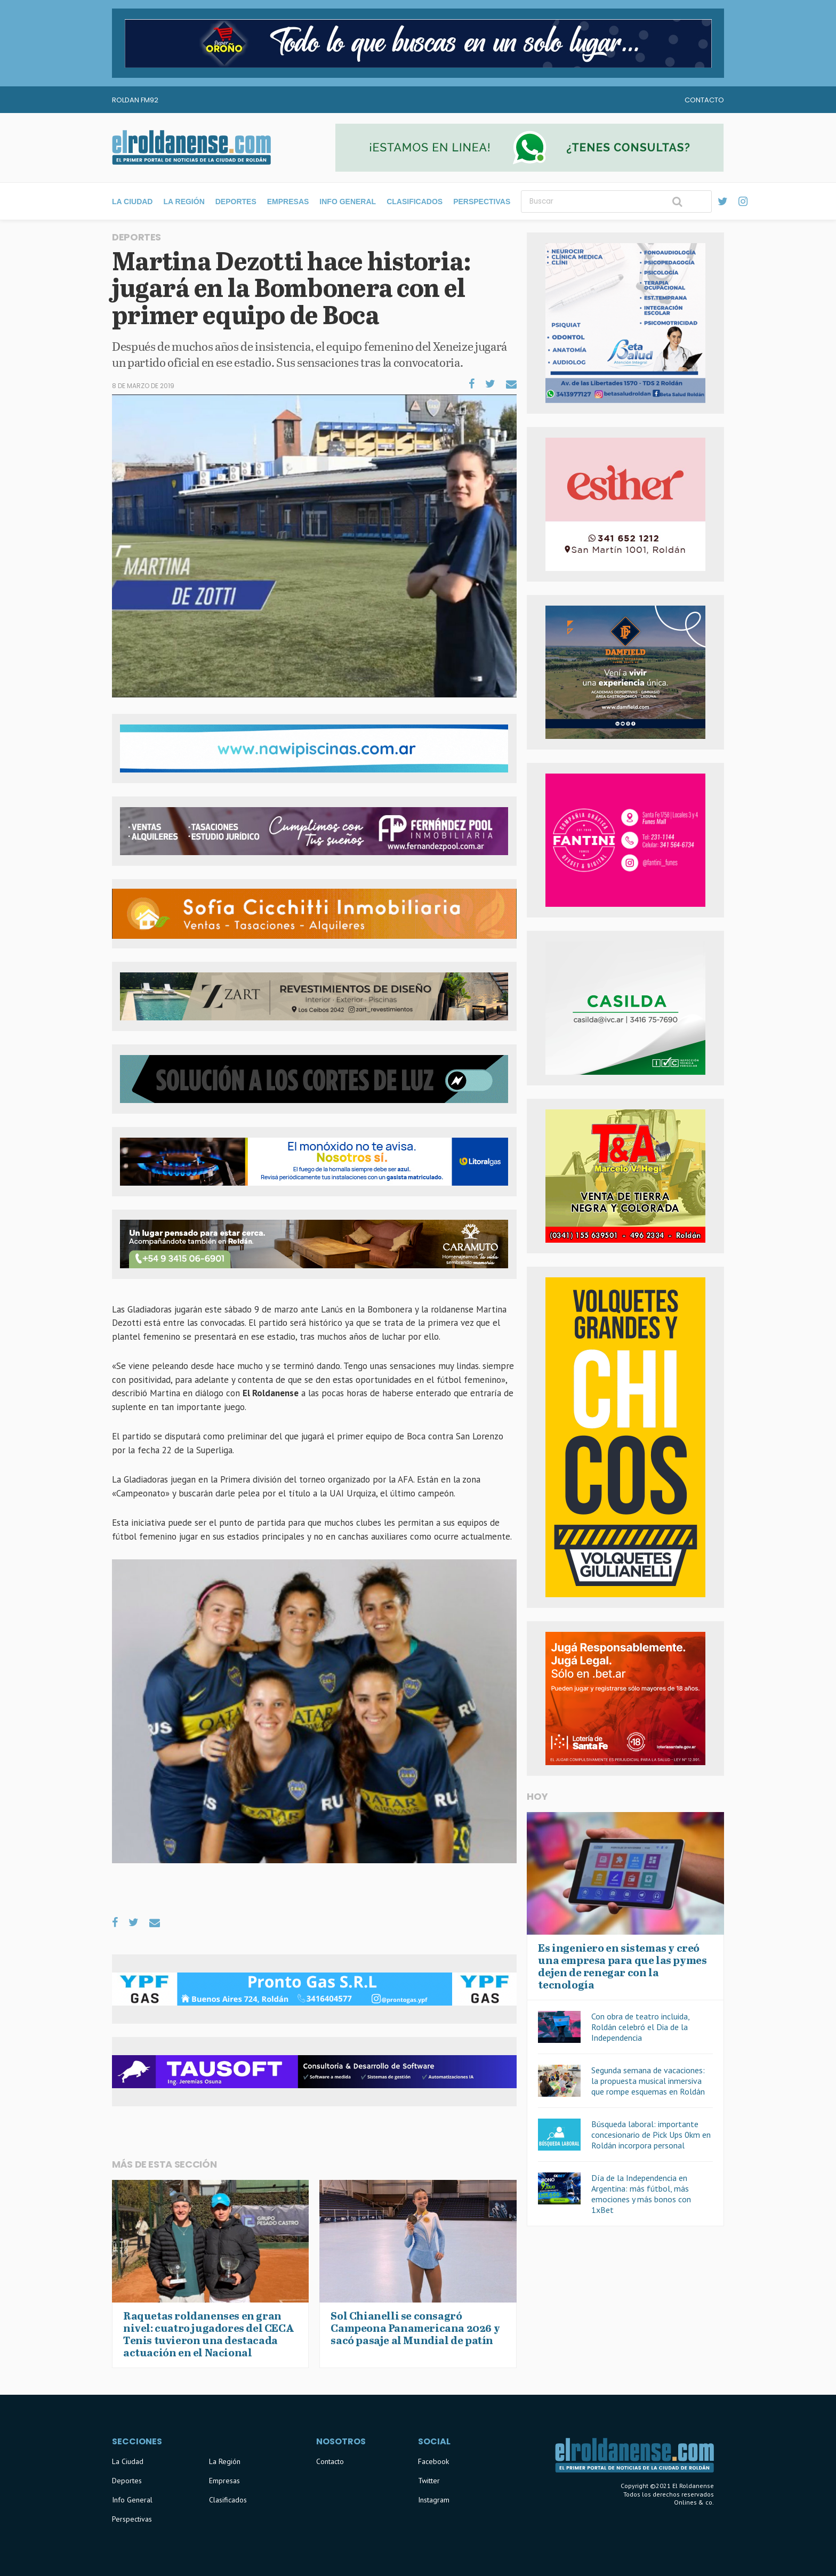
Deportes (235, 201)
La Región (183, 201)
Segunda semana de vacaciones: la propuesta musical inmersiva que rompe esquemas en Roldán (648, 2081)
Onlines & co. (694, 2502)
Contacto (704, 99)
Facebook (433, 2461)
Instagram (433, 2500)
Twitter (429, 2480)
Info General (347, 201)
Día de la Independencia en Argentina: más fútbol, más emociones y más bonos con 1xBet (641, 2193)
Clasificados (415, 201)
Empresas (288, 201)
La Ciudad (132, 201)
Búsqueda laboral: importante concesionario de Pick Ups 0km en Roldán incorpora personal (651, 2135)
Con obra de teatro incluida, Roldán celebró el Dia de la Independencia (640, 2027)
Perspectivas (481, 201)
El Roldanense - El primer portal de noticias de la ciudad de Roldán (191, 147)
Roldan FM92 (135, 99)
